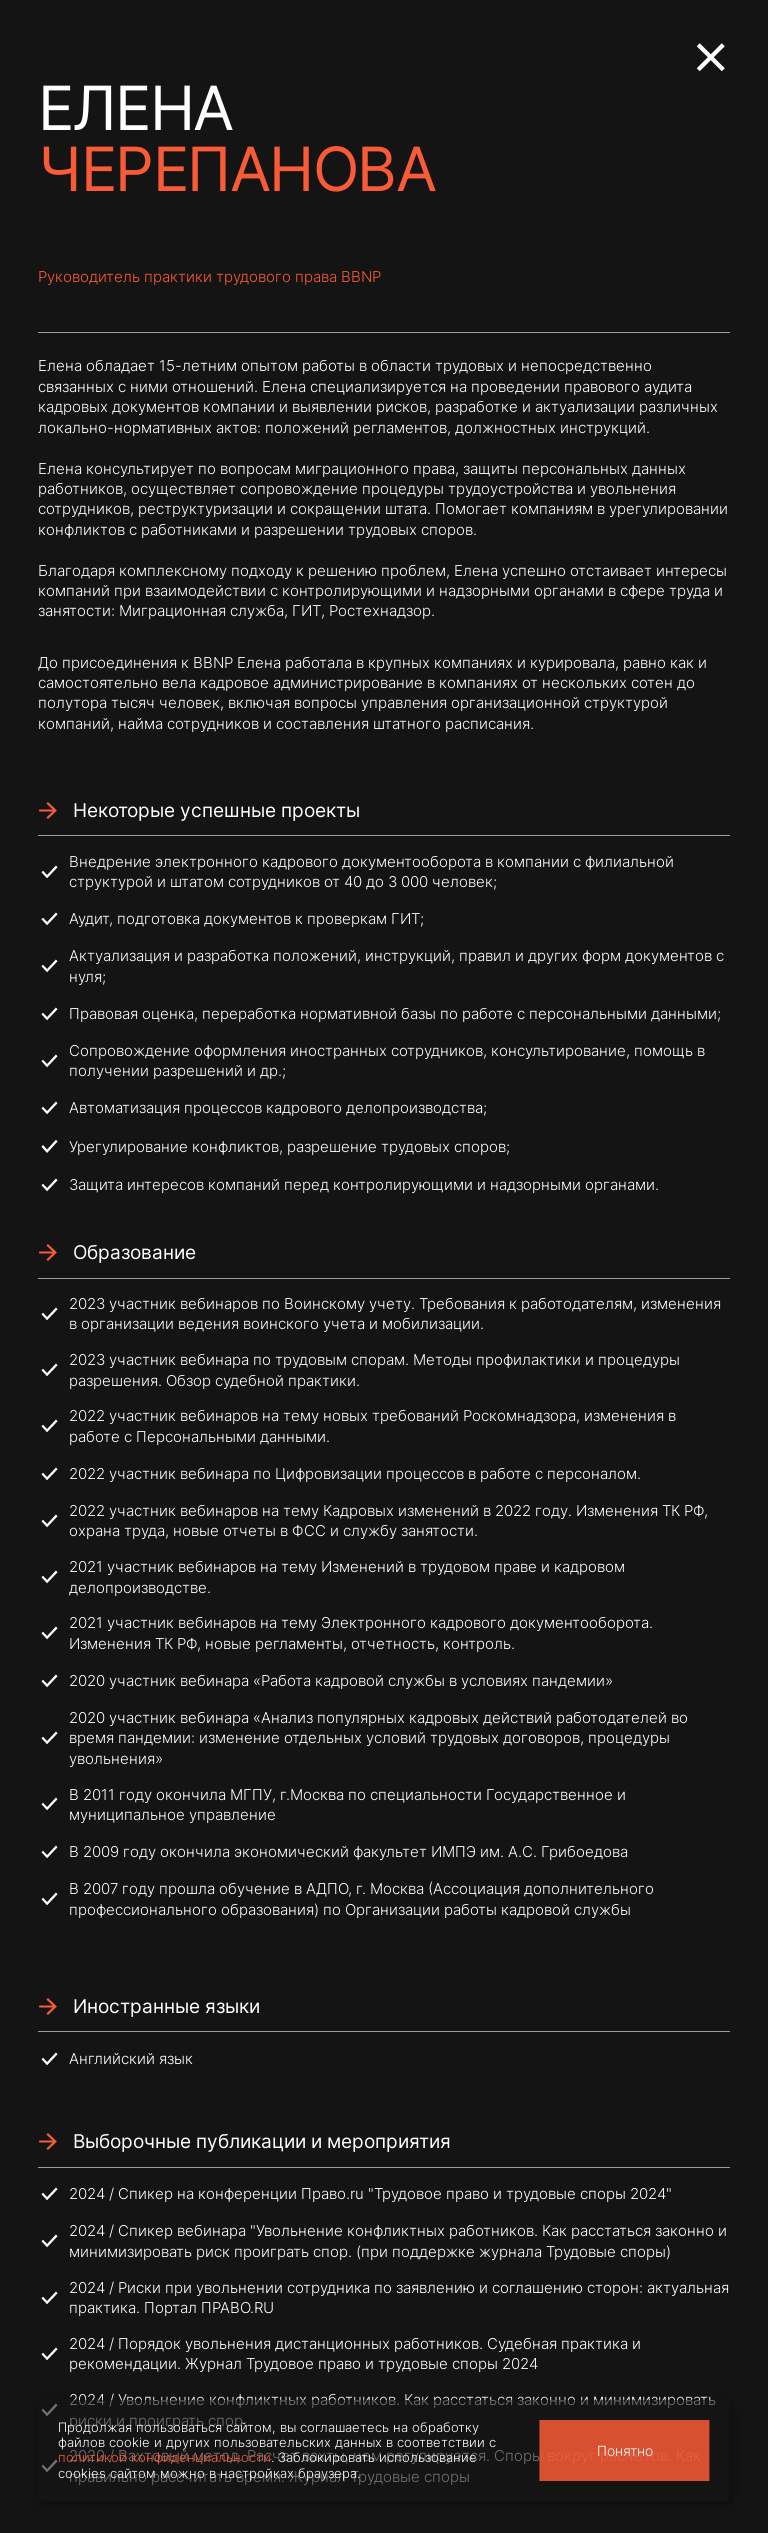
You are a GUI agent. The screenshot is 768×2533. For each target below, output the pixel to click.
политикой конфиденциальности (164, 2457)
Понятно (625, 2450)
